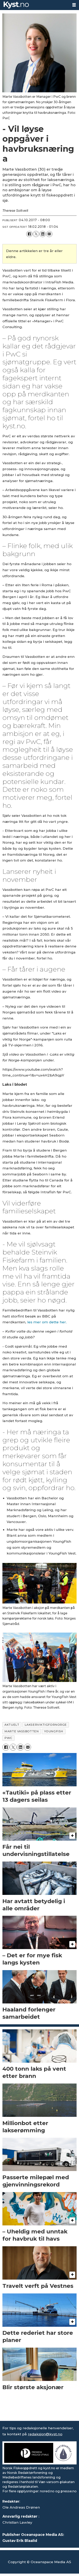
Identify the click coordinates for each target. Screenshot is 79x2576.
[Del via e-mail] (49, 234)
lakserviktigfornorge (46, 1724)
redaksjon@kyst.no (45, 2434)
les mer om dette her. (47, 1322)
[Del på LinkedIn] (43, 234)
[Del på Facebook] (29, 234)
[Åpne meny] (74, 5)
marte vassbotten (21, 1731)
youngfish (53, 1731)
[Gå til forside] (16, 5)
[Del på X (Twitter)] (36, 234)
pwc (8, 1738)
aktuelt (11, 1724)
